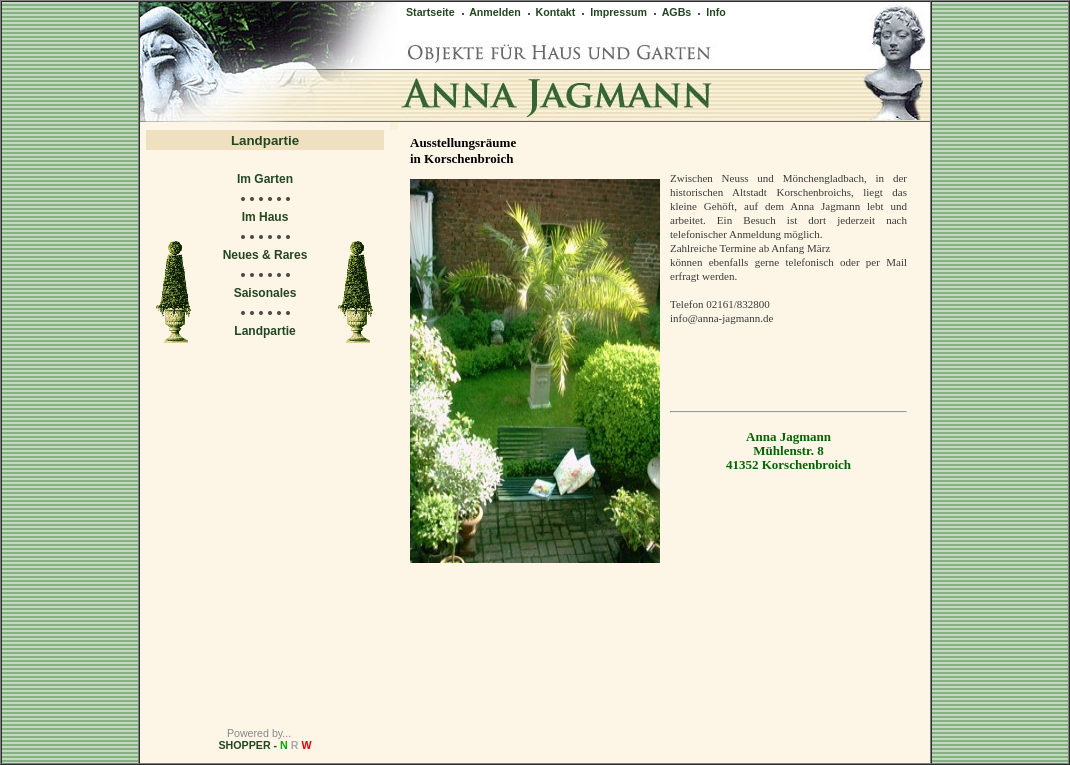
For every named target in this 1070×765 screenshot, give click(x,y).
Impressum (613, 12)
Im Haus (265, 217)
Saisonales (265, 293)
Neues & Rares (265, 255)
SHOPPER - (265, 745)
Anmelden (490, 12)
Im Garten (265, 179)
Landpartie (264, 331)
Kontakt (550, 12)
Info (710, 12)
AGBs (671, 12)
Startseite (430, 12)
